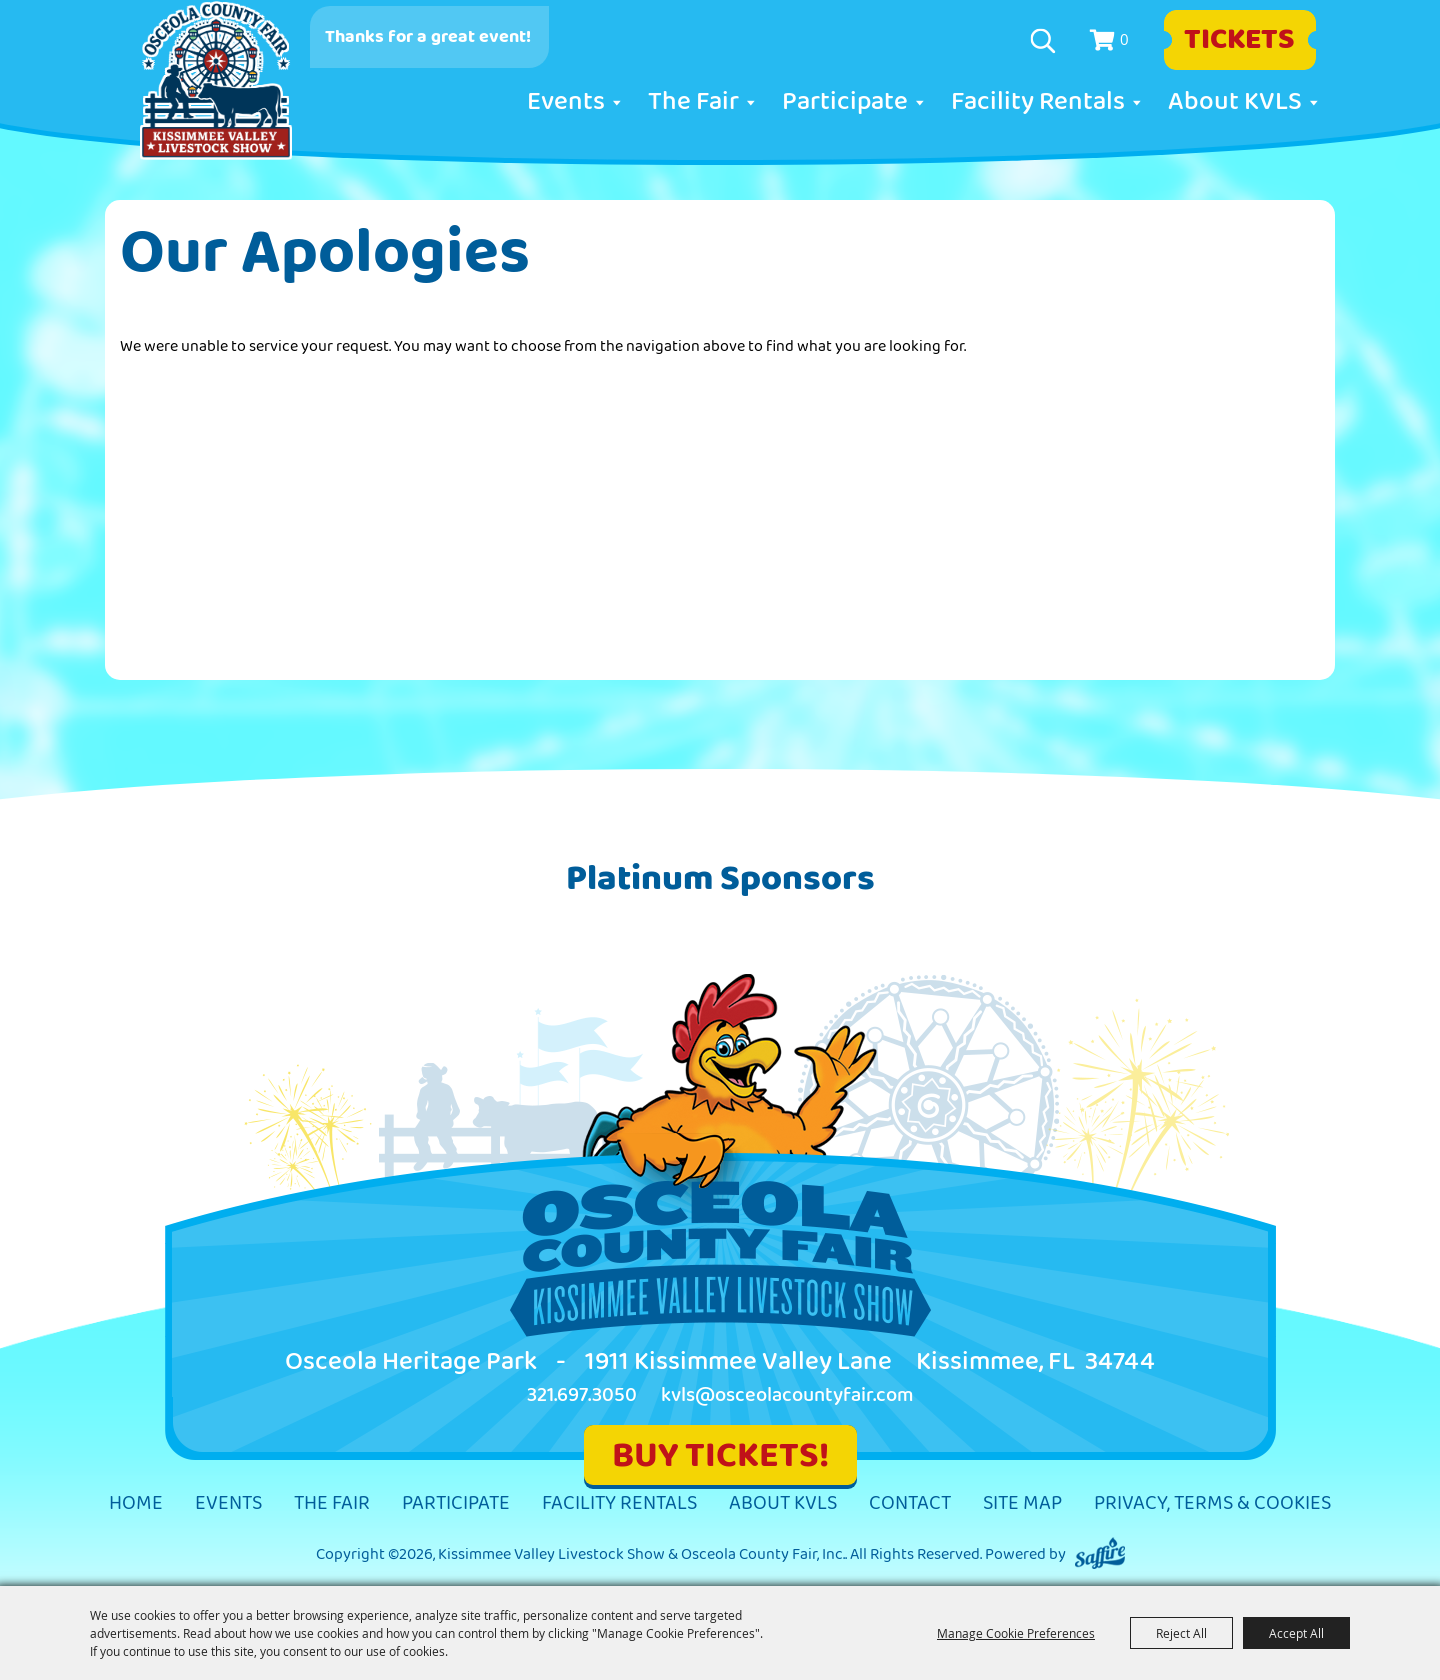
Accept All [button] (1296, 1633)
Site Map (1022, 1503)
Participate (845, 102)
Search (1045, 41)
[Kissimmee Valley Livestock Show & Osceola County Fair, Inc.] (216, 81)
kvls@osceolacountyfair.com (787, 1395)
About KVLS (1235, 102)
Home (136, 1503)
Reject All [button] (1181, 1633)
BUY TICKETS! (720, 1455)
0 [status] (1124, 39)
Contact (910, 1503)
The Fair (693, 102)
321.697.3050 (582, 1395)
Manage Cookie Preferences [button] (1016, 1633)
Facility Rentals (1038, 102)
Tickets (1239, 40)
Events (566, 102)
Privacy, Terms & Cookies (1212, 1503)
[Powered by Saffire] (1100, 1554)
